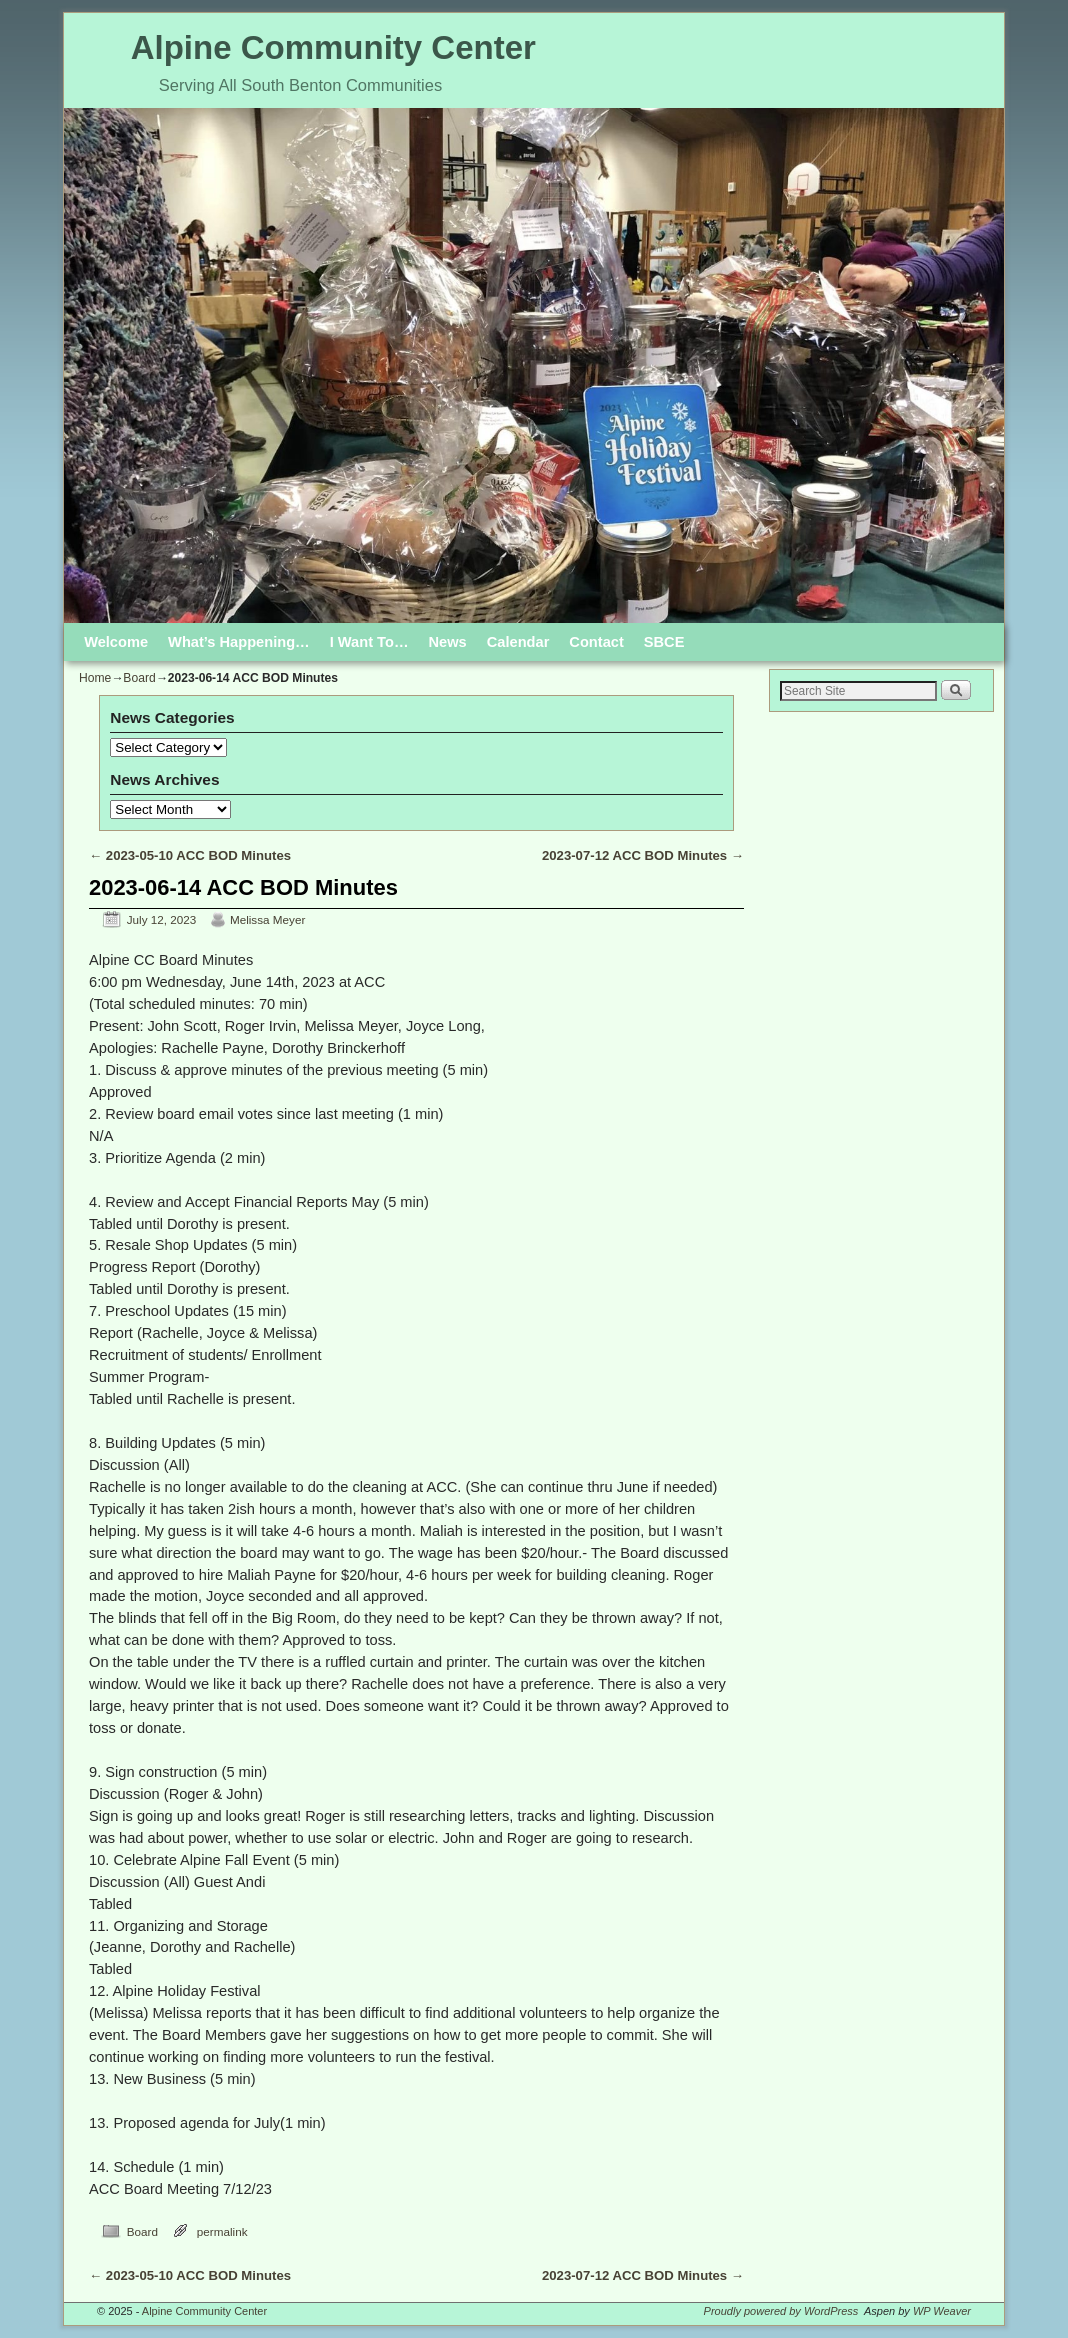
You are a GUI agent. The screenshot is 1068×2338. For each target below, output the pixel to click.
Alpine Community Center (333, 47)
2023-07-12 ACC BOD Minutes (643, 855)
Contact (596, 642)
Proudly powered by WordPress (781, 2311)
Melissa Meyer (267, 919)
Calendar (518, 642)
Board (139, 678)
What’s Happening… (239, 642)
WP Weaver (942, 2311)
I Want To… (369, 642)
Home (95, 678)
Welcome (116, 642)
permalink (222, 2231)
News (448, 642)
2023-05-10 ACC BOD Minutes (190, 855)
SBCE (664, 642)
